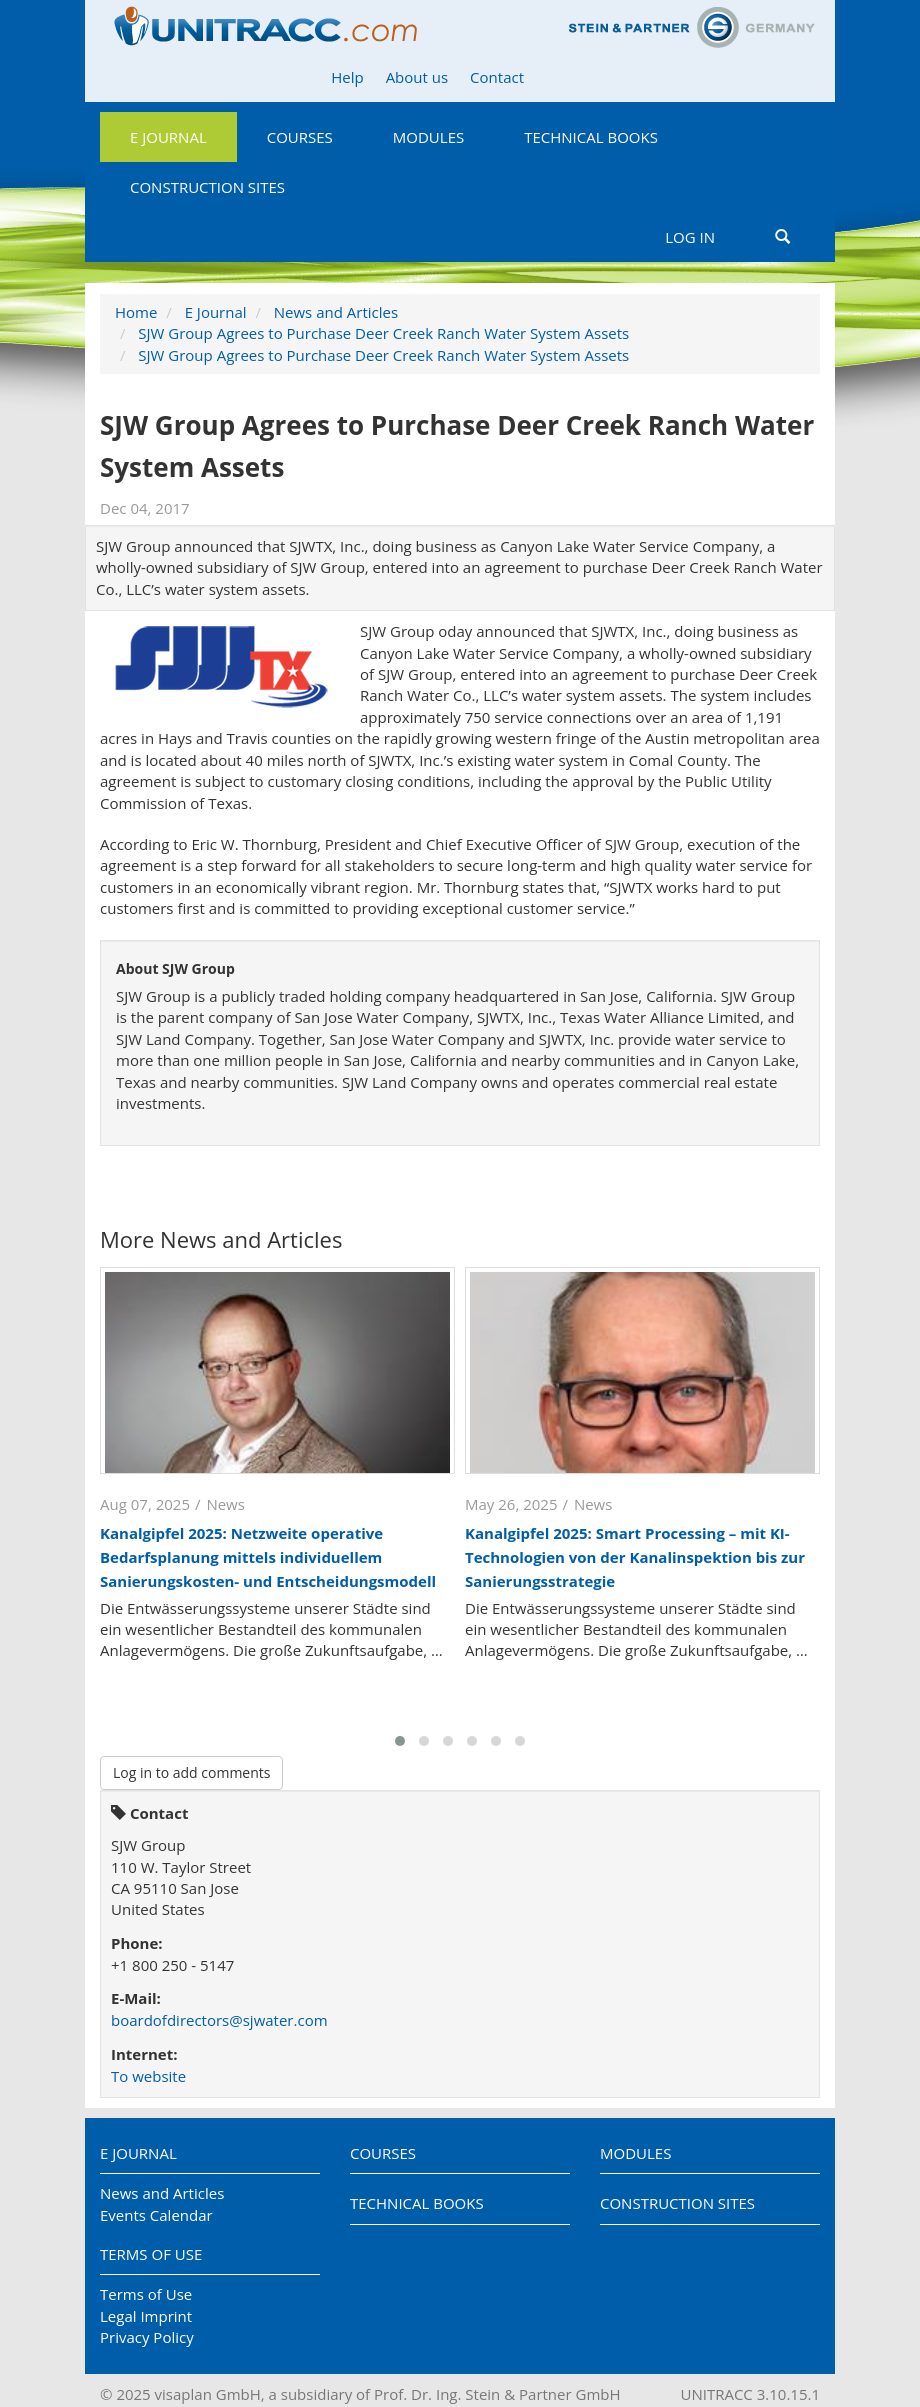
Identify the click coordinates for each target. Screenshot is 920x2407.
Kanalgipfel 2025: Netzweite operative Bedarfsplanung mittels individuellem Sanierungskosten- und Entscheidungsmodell (268, 1557)
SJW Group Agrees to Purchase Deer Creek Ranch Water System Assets (383, 333)
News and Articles (336, 312)
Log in (690, 237)
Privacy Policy (147, 2337)
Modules (428, 137)
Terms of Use (151, 2254)
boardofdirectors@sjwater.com (219, 2020)
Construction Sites (207, 187)
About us (417, 77)
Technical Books (591, 137)
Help (347, 77)
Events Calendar (156, 2215)
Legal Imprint (146, 2316)
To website (148, 2076)
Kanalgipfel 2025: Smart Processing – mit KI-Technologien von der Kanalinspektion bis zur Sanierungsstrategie (635, 1557)
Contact (497, 77)
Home (136, 312)
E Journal (168, 137)
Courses (300, 137)
